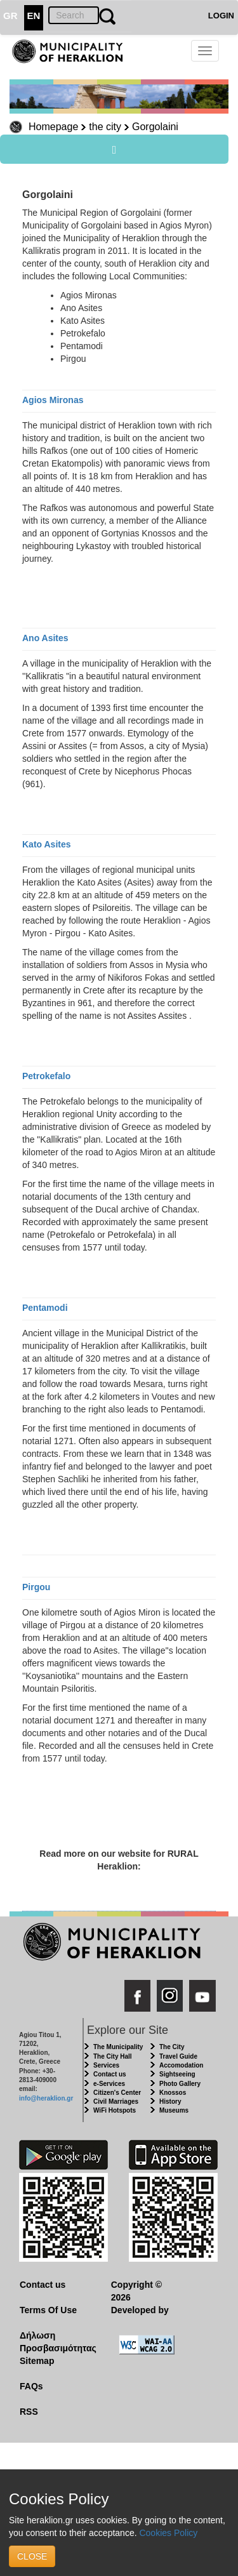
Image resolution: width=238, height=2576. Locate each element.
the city (105, 126)
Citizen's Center (117, 2092)
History (170, 2101)
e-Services (109, 2083)
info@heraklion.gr (46, 2098)
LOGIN (221, 15)
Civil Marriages (115, 2101)
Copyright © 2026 (136, 2291)
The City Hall (112, 2056)
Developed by (140, 2310)
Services (106, 2065)
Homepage (53, 126)
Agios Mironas (52, 400)
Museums (173, 2110)
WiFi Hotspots (114, 2110)
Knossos (172, 2092)
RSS (29, 2412)
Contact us (109, 2074)
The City (171, 2046)
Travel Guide (178, 2056)
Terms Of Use (48, 2310)
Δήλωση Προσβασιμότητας (55, 2341)
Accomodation (181, 2065)
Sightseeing (177, 2074)
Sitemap (37, 2361)
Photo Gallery (180, 2083)
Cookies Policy (168, 2533)
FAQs (31, 2386)
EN (34, 15)
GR (10, 15)
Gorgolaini (155, 126)
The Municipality (118, 2046)
